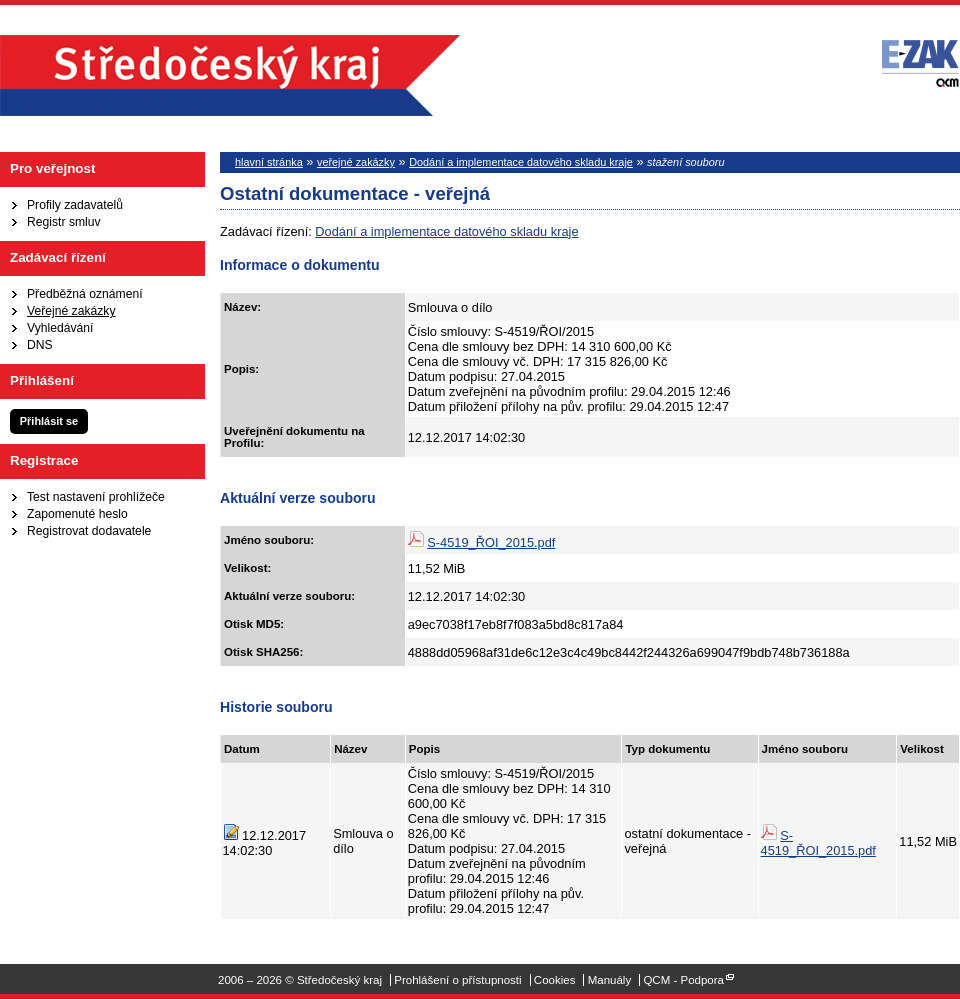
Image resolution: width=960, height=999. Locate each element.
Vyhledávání (60, 328)
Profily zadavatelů (75, 205)
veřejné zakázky (356, 162)
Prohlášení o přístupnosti (457, 980)
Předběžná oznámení (85, 294)
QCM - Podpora (683, 980)
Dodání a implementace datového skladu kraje (521, 162)
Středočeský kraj (230, 75)
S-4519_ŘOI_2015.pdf (491, 542)
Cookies (555, 980)
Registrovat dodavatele (89, 531)
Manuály (610, 980)
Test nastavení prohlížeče (96, 497)
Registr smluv (64, 222)
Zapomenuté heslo (77, 514)
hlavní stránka (269, 162)
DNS (40, 345)
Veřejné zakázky (71, 311)
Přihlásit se (49, 421)
